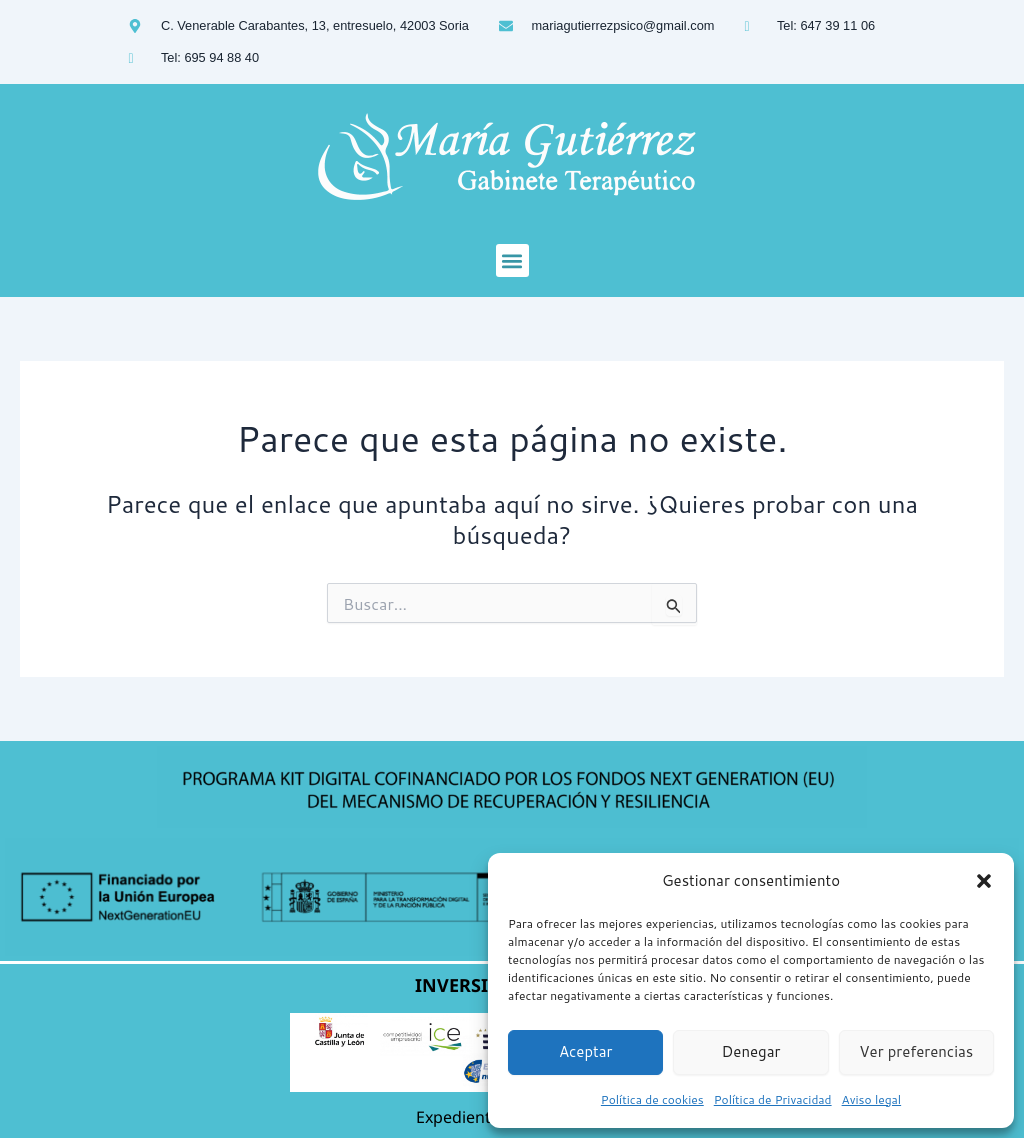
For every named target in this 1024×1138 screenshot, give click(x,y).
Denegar (751, 1051)
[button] (984, 881)
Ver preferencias (916, 1051)
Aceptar (586, 1051)
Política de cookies (652, 1099)
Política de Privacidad (773, 1099)
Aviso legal (872, 1099)
